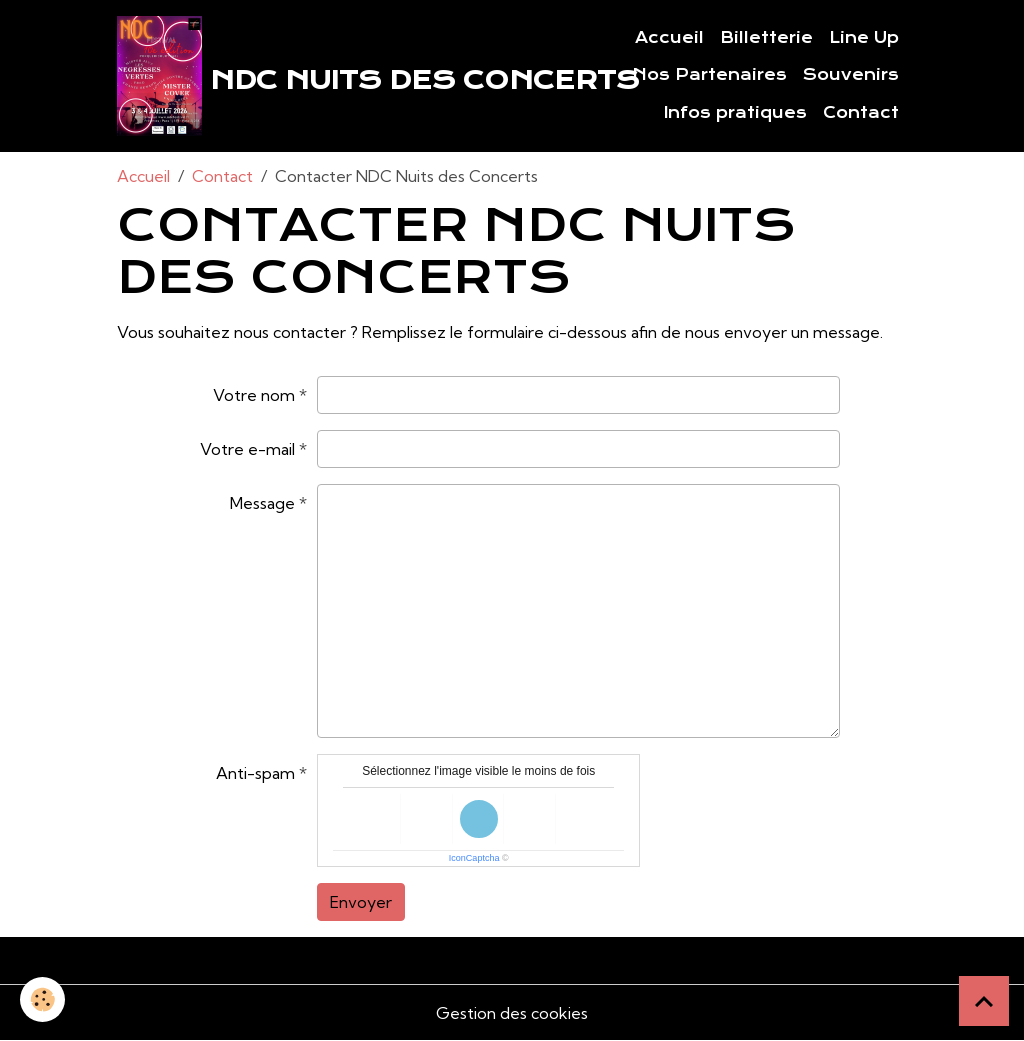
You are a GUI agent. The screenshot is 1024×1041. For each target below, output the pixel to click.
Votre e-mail (247, 449)
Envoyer (361, 902)
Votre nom (254, 395)
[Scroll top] (984, 1001)
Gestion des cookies (512, 1013)
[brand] (335, 76)
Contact (861, 113)
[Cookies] (42, 999)
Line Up (864, 38)
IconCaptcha (474, 858)
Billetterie (766, 38)
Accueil (669, 38)
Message (262, 503)
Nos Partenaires (709, 75)
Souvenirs (851, 75)
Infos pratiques (735, 113)
